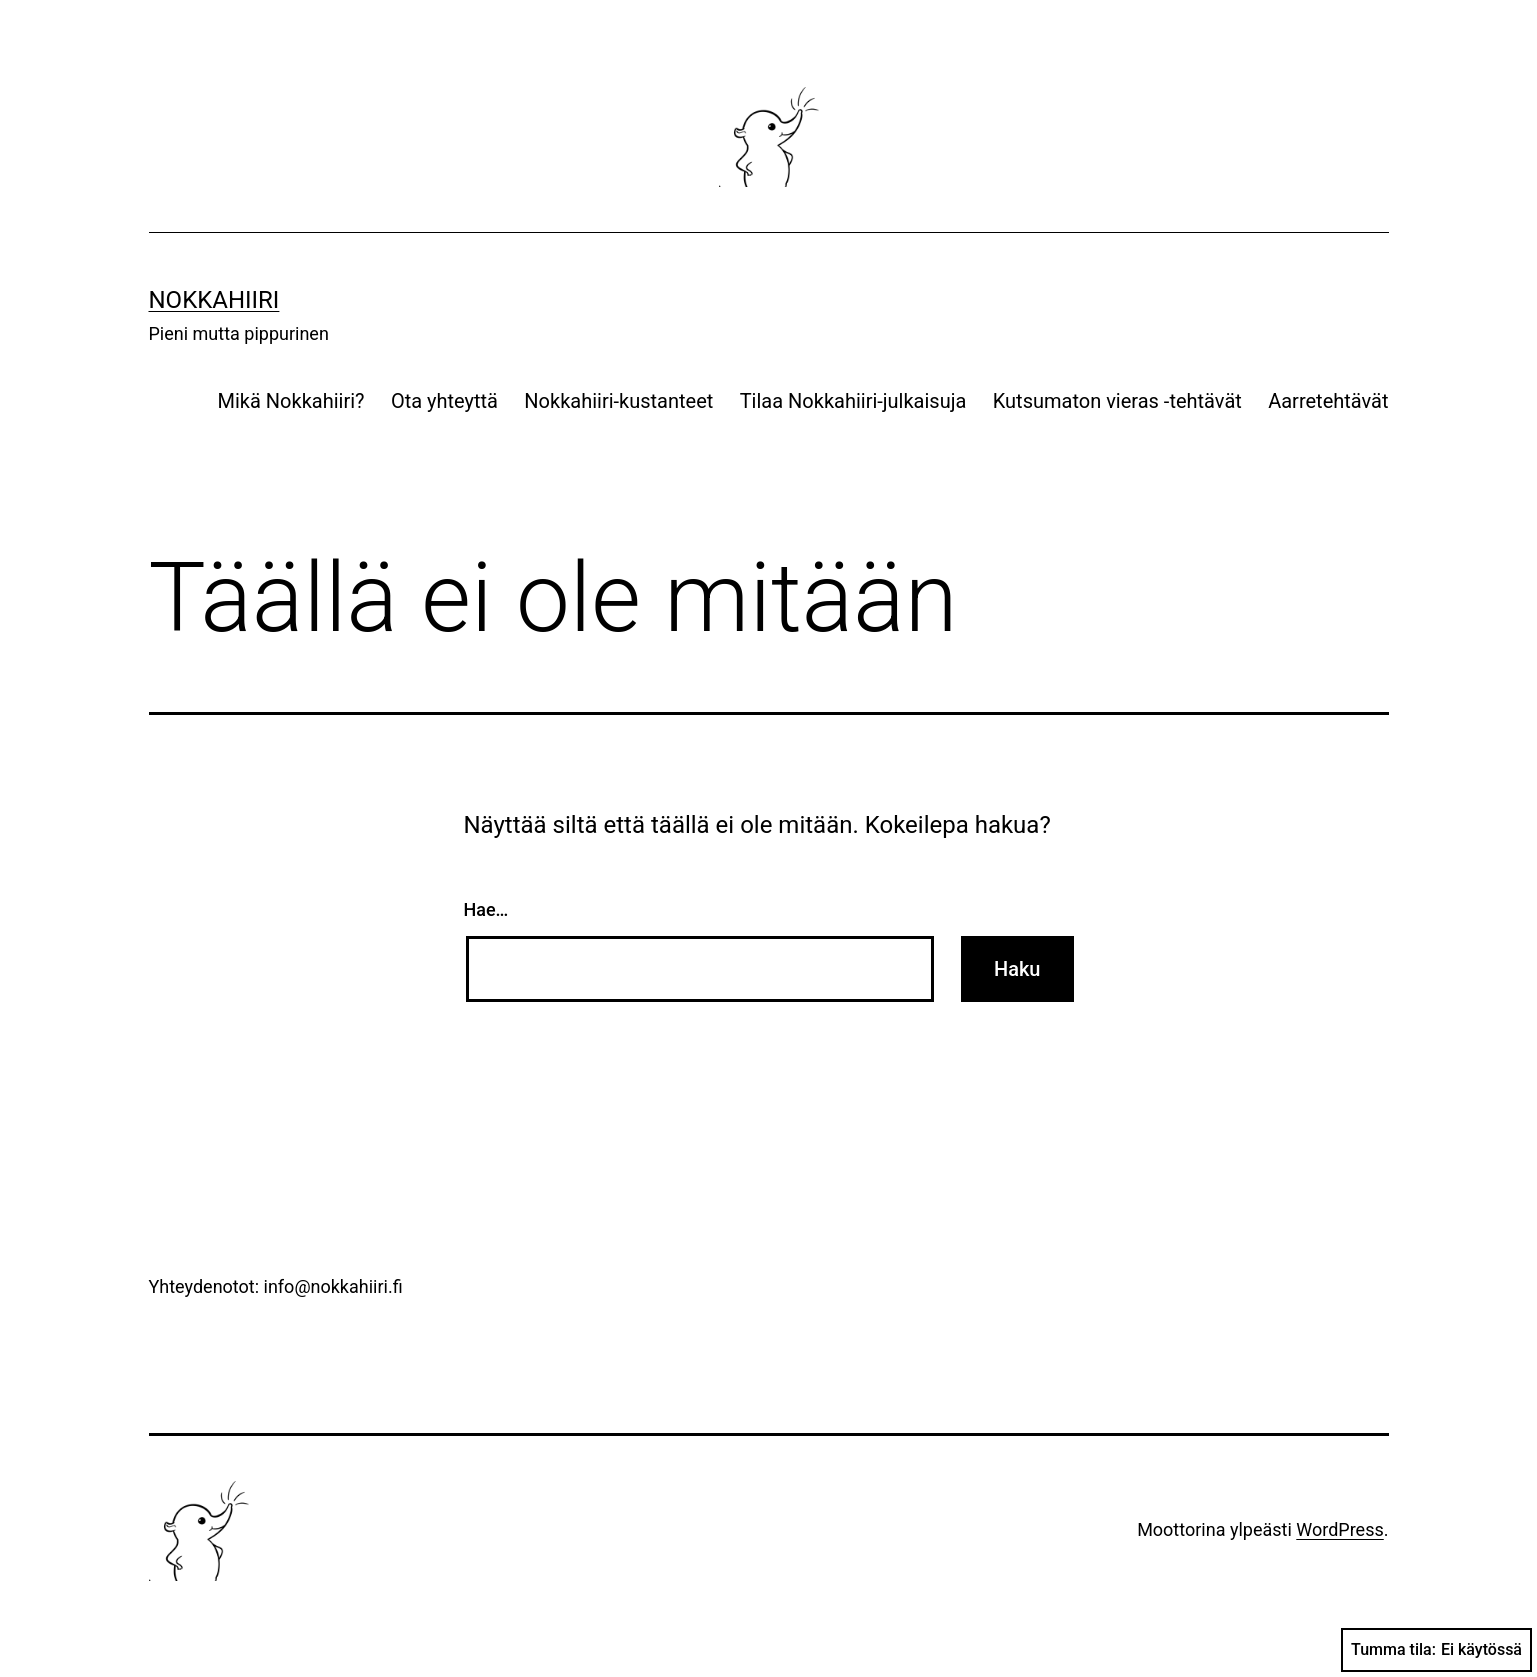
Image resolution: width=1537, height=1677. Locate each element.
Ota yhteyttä (444, 401)
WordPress (1339, 1529)
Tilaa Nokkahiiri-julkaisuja (853, 401)
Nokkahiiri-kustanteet (618, 401)
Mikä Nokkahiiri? (291, 401)
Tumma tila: (1436, 1650)
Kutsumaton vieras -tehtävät (1117, 401)
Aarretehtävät (1328, 401)
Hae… (486, 909)
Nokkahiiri (214, 300)
